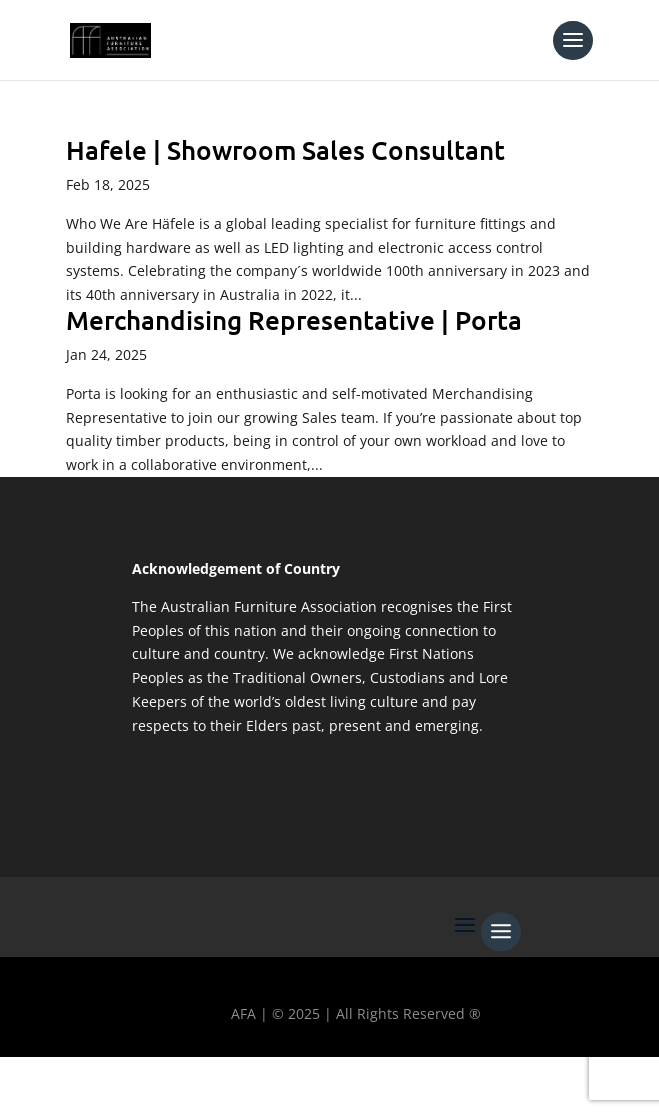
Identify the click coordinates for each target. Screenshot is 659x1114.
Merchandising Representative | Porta (294, 319)
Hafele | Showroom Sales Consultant (285, 149)
